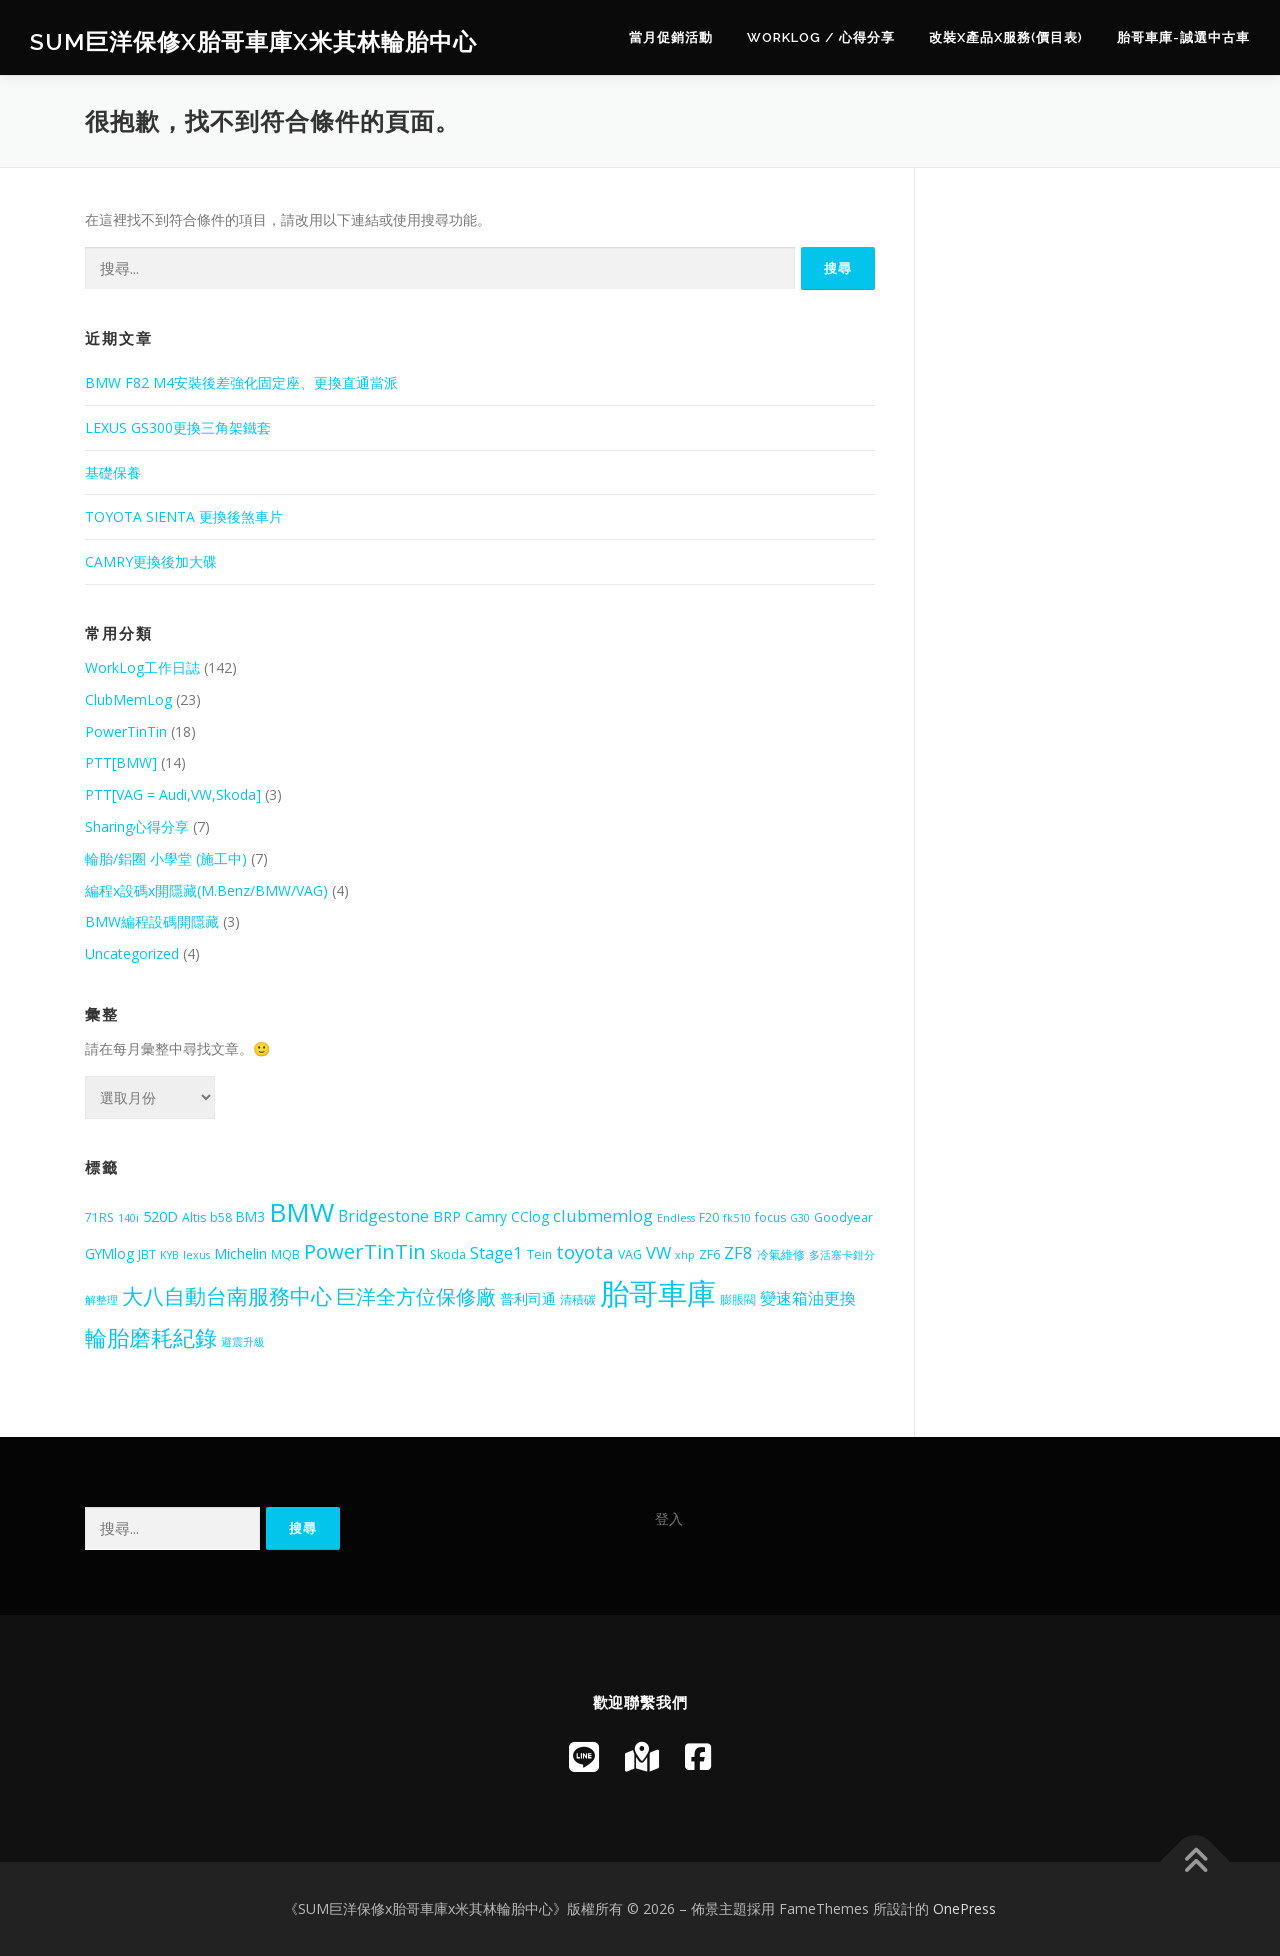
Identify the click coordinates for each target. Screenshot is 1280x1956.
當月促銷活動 (671, 37)
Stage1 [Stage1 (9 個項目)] (496, 1252)
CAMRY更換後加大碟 (151, 561)
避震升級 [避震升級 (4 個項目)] (243, 1342)
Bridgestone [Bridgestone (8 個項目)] (383, 1216)
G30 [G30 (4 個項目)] (800, 1218)
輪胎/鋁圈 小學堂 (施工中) (166, 858)
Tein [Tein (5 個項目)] (539, 1254)
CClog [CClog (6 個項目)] (530, 1216)
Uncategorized (132, 953)
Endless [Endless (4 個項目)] (676, 1218)
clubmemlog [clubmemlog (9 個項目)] (603, 1215)
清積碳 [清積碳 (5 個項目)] (578, 1299)
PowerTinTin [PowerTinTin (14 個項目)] (365, 1251)
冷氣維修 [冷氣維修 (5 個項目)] (781, 1254)
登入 (669, 1518)
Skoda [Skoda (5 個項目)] (448, 1254)
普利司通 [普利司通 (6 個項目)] (528, 1298)
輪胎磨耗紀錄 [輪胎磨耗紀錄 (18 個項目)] (151, 1337)
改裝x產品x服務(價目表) (1006, 37)
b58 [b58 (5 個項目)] (221, 1217)
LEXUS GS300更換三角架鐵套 (178, 427)
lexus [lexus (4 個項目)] (196, 1255)
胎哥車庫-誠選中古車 (1183, 37)
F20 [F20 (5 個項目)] (709, 1217)
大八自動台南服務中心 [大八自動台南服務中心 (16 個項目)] (227, 1295)
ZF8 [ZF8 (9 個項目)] (738, 1252)
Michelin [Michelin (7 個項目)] (240, 1253)
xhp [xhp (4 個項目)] (685, 1255)
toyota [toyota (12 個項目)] (585, 1252)
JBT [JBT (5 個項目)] (147, 1254)
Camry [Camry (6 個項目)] (486, 1216)
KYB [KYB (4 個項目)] (169, 1255)
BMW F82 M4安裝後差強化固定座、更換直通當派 (241, 382)
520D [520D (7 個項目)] (160, 1216)
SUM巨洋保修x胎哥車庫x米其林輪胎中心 (253, 40)
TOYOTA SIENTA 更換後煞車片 (184, 516)
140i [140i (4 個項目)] (128, 1218)
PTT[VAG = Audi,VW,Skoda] (173, 794)
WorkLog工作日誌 (142, 667)
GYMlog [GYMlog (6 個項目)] (109, 1253)
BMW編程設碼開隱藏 (152, 921)
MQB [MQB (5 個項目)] (285, 1254)
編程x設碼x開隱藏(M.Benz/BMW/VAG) (206, 890)
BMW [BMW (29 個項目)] (301, 1212)
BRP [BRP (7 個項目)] (447, 1216)
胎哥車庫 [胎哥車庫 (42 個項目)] (658, 1293)
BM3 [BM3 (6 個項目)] (250, 1216)
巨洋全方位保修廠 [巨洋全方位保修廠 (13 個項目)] (416, 1296)
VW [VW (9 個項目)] (658, 1252)
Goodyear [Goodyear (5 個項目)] (843, 1217)
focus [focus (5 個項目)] (770, 1217)
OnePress (964, 1908)
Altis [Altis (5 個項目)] (194, 1217)
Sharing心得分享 (137, 826)
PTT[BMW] (121, 762)
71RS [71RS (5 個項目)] (99, 1217)
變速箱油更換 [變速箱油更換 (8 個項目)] (808, 1298)
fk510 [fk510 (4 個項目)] (737, 1218)
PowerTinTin (126, 731)
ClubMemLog (128, 699)
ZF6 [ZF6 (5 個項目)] (709, 1254)
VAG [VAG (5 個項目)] (630, 1254)
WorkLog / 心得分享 (821, 37)
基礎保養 (113, 472)
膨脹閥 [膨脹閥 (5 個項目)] (738, 1299)
